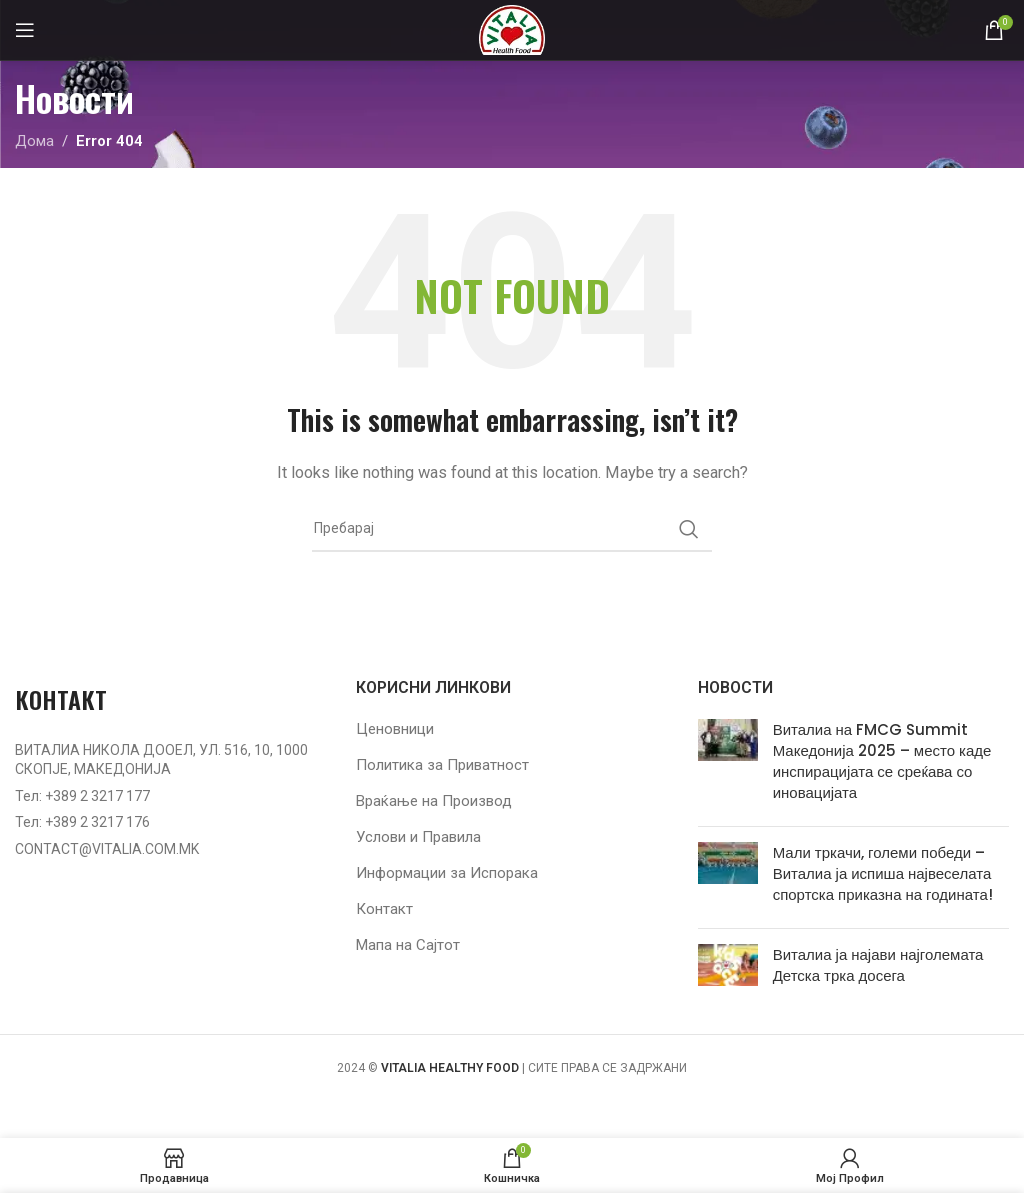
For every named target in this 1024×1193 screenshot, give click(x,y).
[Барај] (512, 529)
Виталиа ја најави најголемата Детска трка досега (878, 965)
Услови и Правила (418, 837)
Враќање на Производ (434, 801)
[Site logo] (512, 29)
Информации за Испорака (447, 873)
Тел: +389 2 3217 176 (82, 822)
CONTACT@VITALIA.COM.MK (107, 849)
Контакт (384, 909)
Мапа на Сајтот (408, 945)
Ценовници (395, 729)
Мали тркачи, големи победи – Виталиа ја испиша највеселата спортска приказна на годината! (883, 873)
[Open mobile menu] (25, 30)
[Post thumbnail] (728, 765)
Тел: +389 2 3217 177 (82, 796)
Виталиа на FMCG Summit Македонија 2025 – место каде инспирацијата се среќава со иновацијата (882, 761)
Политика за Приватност (442, 765)
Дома (34, 141)
